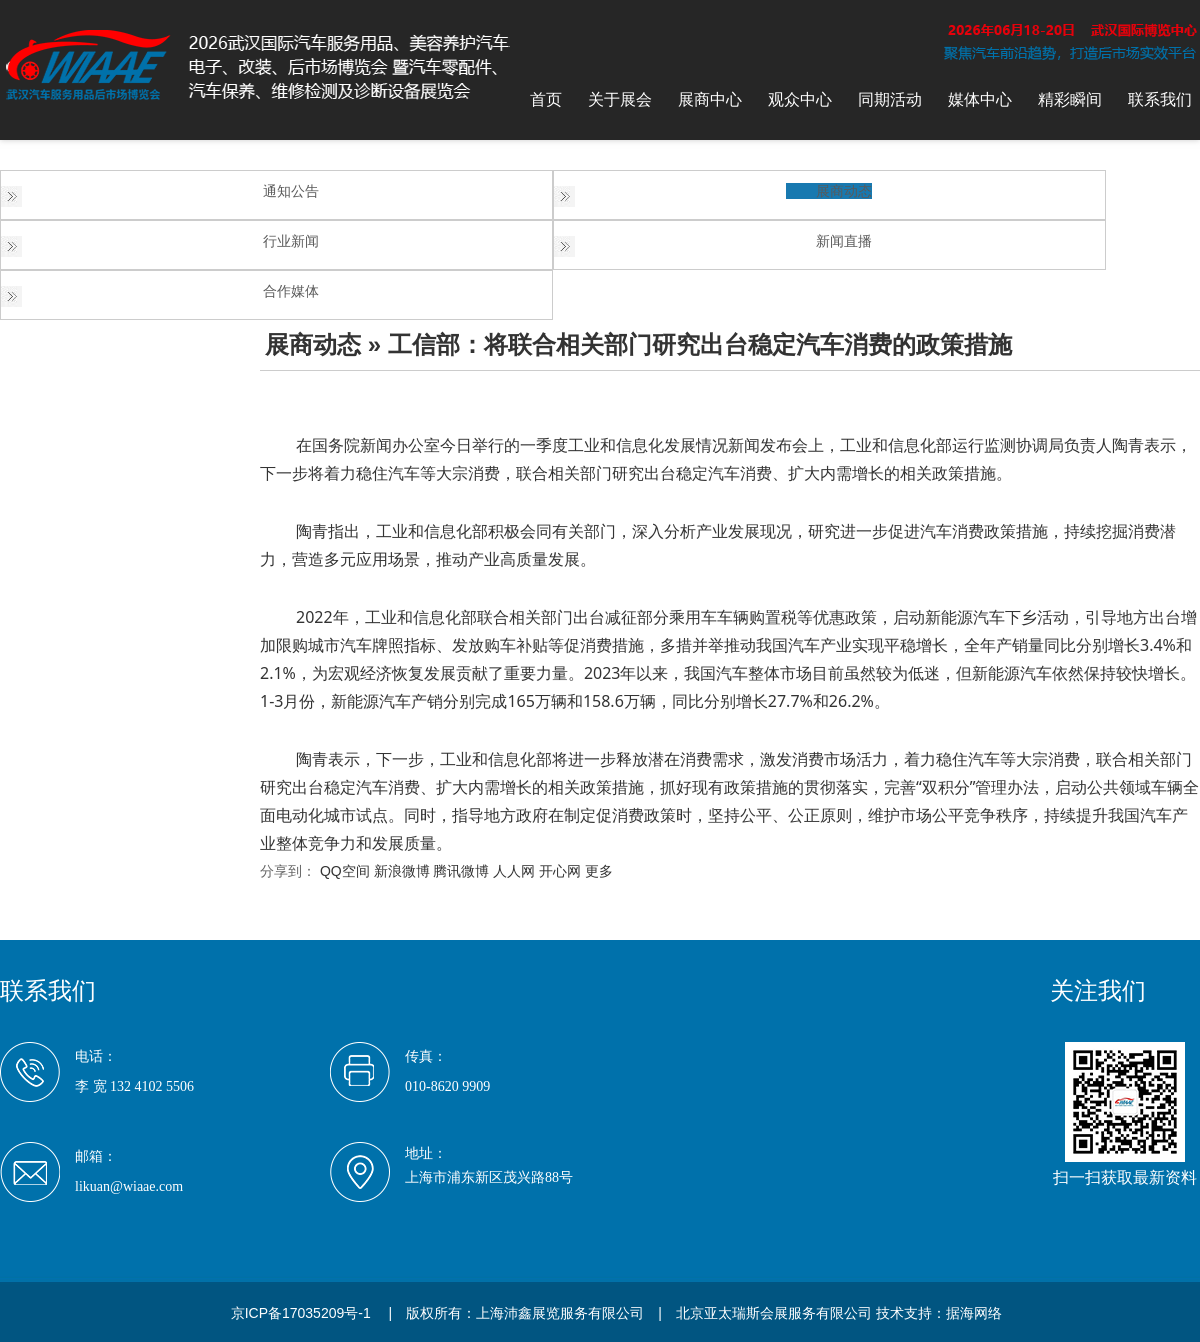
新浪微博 (402, 871)
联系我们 (1160, 99)
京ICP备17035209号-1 (301, 1313)
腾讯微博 (461, 871)
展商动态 (844, 191)
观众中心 (800, 99)
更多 (599, 871)
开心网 (560, 871)
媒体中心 (980, 99)
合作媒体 (291, 291)
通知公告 (291, 191)
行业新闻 (291, 241)
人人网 (514, 871)
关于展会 (620, 99)
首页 (546, 99)
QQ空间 (345, 871)
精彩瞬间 (1070, 99)
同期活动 (890, 99)
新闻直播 (844, 241)
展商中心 (710, 99)
